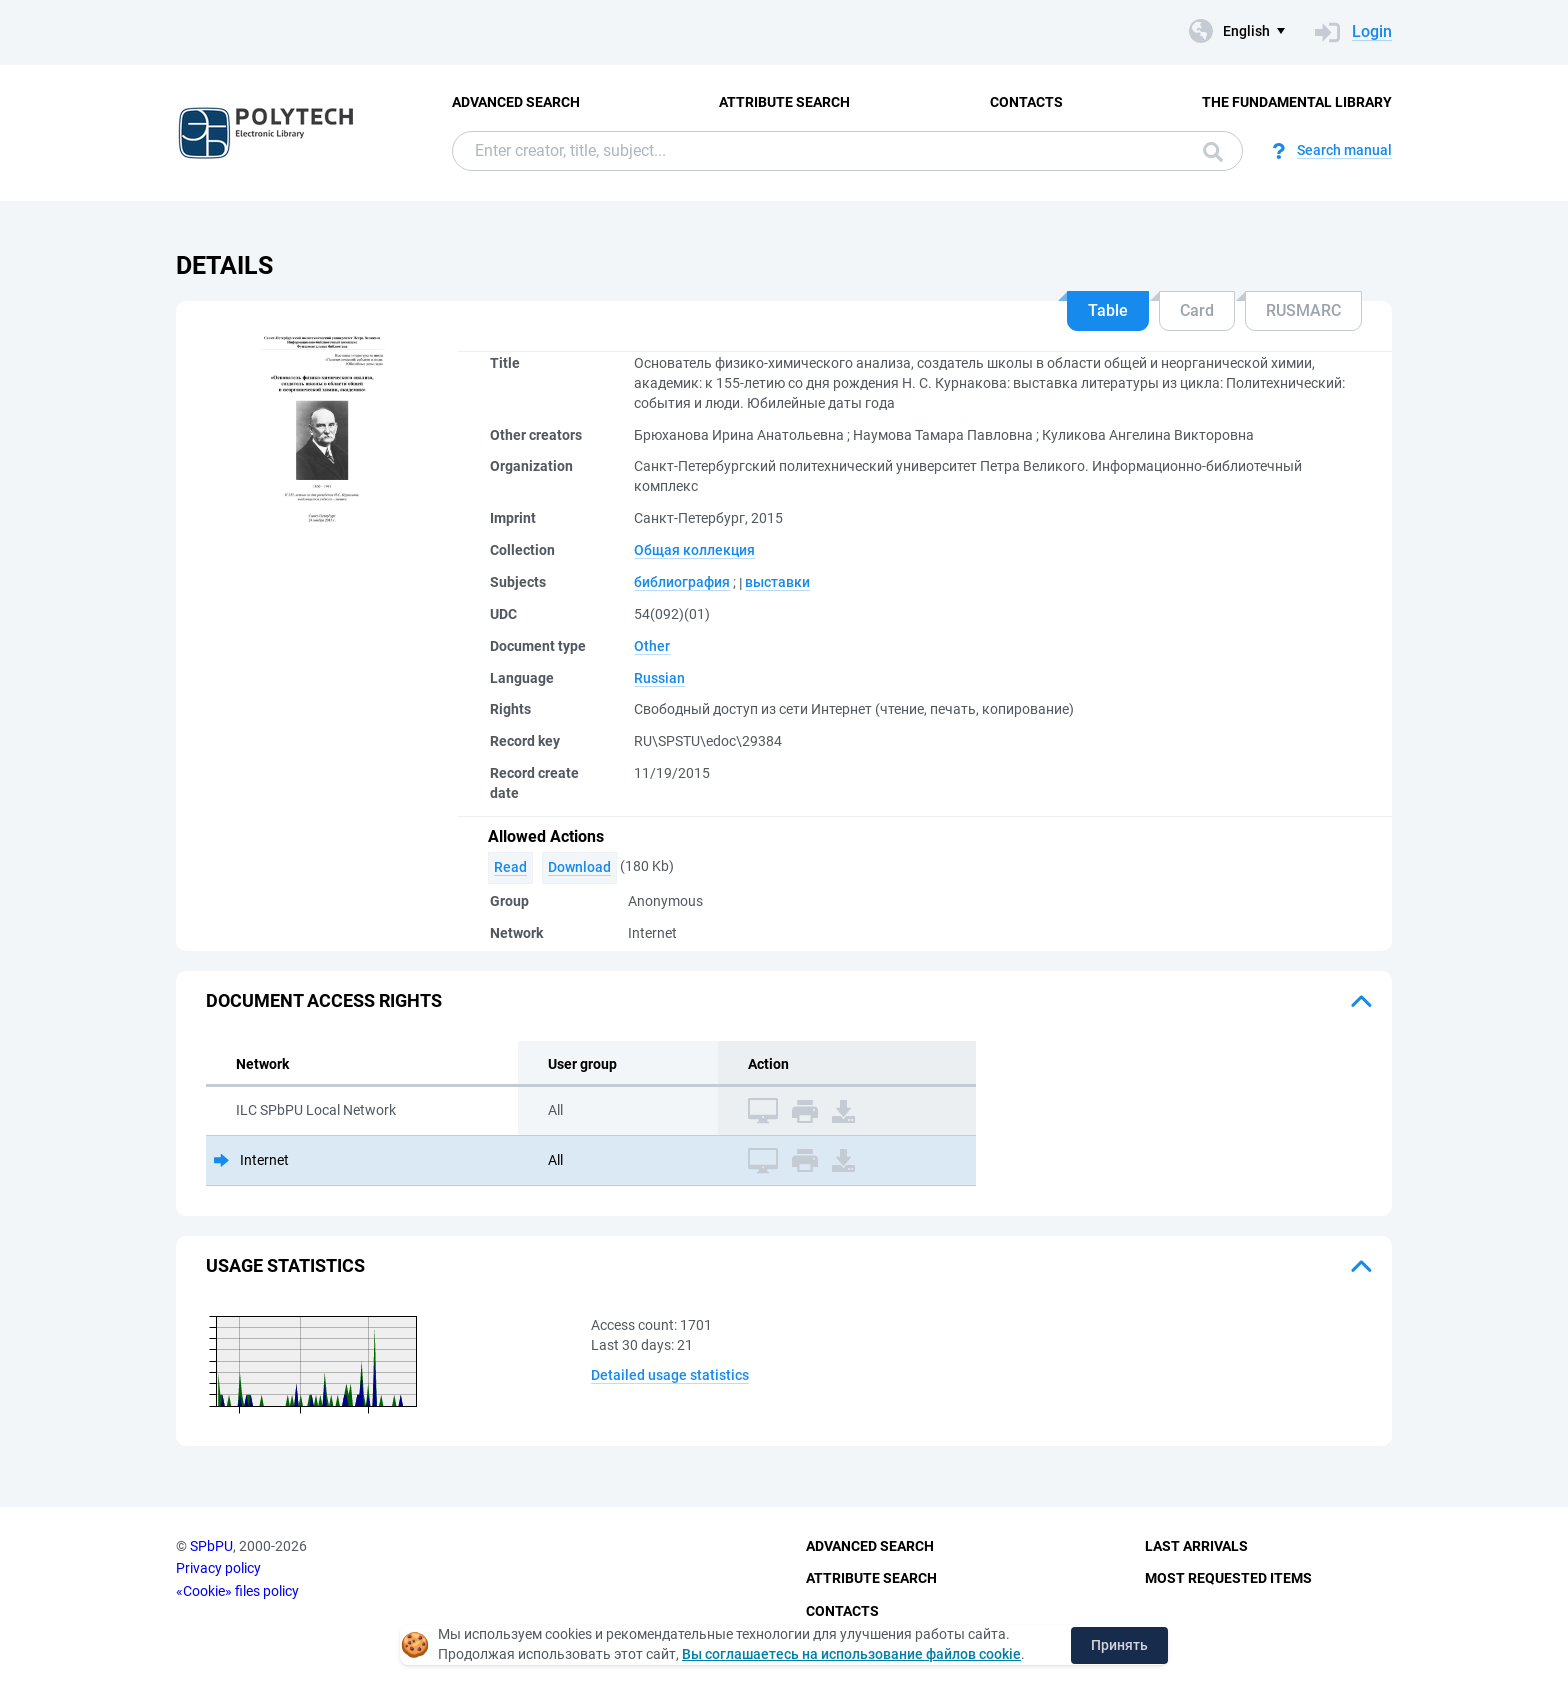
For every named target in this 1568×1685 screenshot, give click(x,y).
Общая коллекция (694, 550)
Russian (659, 678)
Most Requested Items (1228, 1578)
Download (579, 867)
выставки (777, 582)
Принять (1119, 1645)
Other (652, 646)
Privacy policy (218, 1568)
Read (510, 867)
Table (1108, 310)
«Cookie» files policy (237, 1591)
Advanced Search (516, 102)
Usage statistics (285, 1265)
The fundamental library (1297, 102)
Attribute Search (784, 102)
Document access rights (324, 1000)
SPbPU (211, 1546)
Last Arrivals (1196, 1546)
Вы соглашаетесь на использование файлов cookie (851, 1654)
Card (1197, 310)
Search (1213, 152)
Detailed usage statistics (670, 1375)
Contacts (1026, 102)
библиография (682, 582)
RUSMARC (1303, 310)
